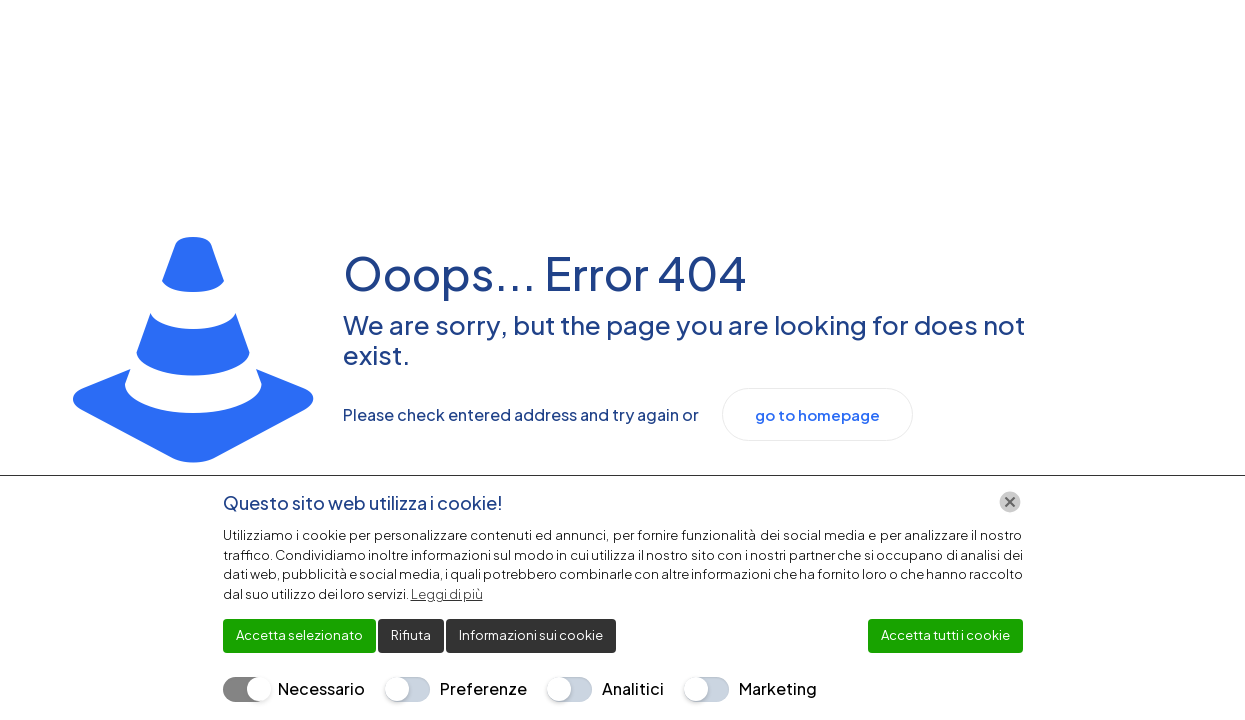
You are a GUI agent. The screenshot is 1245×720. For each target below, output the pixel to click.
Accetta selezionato (299, 635)
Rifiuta (411, 635)
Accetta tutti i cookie (945, 635)
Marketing (778, 688)
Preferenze (483, 688)
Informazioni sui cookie (531, 635)
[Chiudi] (1010, 502)
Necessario (321, 688)
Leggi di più (447, 594)
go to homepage (817, 414)
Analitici (633, 688)
